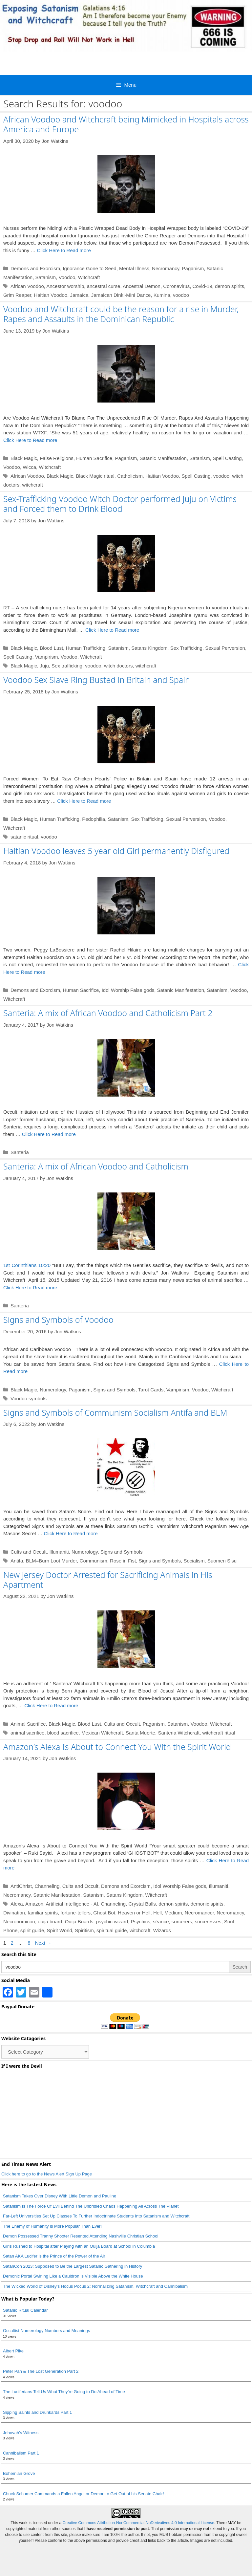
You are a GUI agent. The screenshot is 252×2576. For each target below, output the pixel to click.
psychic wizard (112, 1921)
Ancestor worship (65, 286)
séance (161, 1921)
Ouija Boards (79, 1921)
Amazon (34, 1904)
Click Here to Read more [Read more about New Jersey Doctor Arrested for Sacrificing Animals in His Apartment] (51, 1705)
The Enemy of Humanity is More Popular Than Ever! (52, 2226)
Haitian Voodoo (50, 295)
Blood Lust (51, 648)
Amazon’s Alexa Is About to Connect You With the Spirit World (117, 1746)
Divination (14, 1912)
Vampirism (46, 657)
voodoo (181, 295)
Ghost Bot (104, 1912)
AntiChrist (21, 1886)
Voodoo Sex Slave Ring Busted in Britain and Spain (96, 679)
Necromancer (199, 1912)
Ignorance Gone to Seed (89, 268)
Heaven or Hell (134, 1912)
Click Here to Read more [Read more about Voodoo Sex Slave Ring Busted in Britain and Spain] (84, 801)
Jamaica (79, 295)
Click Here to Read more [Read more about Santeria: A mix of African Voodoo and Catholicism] (30, 1287)
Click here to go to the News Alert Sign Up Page (46, 2174)
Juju (44, 665)
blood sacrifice (63, 1733)
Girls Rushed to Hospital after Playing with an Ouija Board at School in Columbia (79, 2246)
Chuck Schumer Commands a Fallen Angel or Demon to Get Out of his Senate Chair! (83, 2493)
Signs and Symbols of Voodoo (58, 1319)
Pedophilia (93, 819)
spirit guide (32, 1930)
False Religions (57, 458)
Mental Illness (134, 268)
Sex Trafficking (186, 648)
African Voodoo (27, 286)
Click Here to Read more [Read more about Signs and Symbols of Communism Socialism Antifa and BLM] (70, 1533)
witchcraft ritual (218, 1733)
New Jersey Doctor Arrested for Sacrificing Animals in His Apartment (107, 1579)
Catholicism (130, 476)
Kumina (162, 295)
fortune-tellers (75, 1912)
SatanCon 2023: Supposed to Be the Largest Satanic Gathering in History (72, 2266)
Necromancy (165, 268)
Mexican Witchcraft (102, 1733)
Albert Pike (13, 2350)
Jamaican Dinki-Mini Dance (121, 295)
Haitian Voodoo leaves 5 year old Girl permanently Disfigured (116, 850)
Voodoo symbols (28, 1398)
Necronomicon (19, 1921)
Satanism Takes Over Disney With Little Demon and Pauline (59, 2196)
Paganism (193, 268)
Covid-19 (202, 286)
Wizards (162, 1930)
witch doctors (118, 665)
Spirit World (59, 1930)
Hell (157, 1912)
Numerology (53, 1389)
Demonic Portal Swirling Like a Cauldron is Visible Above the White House (73, 2276)
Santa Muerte (140, 1733)
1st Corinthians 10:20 (27, 1265)
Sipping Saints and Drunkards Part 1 (37, 2412)
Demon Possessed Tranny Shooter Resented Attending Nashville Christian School (80, 2236)
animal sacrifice (27, 1733)
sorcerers (182, 1921)
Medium (173, 1912)
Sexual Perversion (225, 648)
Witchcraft (89, 277)
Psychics (140, 1921)
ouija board (50, 1921)
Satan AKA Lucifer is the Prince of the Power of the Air (54, 2256)
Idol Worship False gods (128, 990)
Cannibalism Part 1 (21, 2453)
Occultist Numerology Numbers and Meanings (46, 2330)
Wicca (29, 467)
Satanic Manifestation (163, 458)
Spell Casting (227, 458)
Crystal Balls (142, 1904)
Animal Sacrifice (28, 1724)
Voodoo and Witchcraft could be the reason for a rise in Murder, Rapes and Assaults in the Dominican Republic (121, 313)
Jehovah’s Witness (20, 2432)
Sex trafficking (67, 665)
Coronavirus (176, 286)
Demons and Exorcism (35, 268)
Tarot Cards (151, 1389)
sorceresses (208, 1921)
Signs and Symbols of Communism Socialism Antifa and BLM (115, 1412)
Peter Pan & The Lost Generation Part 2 (40, 2371)
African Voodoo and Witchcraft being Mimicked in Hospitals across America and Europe (126, 124)
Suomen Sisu (222, 1560)
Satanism (45, 277)
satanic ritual (24, 837)
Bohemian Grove (19, 2473)
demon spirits (229, 286)
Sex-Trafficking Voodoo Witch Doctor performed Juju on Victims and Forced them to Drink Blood (120, 503)
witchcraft (32, 485)
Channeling (46, 1886)
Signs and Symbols (114, 1389)
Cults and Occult (28, 1552)
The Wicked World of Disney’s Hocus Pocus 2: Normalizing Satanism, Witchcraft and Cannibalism (95, 2286)
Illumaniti (59, 1552)
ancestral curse (103, 286)
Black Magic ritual (95, 476)
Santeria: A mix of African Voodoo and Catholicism (95, 1166)
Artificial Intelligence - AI (72, 1904)
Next (43, 1943)
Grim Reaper (17, 295)
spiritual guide (111, 1930)
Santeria (19, 1152)
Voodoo (66, 277)
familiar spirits (43, 1912)
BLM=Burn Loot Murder (51, 1560)
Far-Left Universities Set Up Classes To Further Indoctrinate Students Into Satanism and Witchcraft (96, 2216)
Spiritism (84, 1930)
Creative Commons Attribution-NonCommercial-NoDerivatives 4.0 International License (138, 2523)
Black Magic (23, 458)
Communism (93, 1560)
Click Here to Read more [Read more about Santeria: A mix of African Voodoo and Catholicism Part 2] (49, 1134)
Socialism (193, 1560)
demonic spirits (207, 1904)
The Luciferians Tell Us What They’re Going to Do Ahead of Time (64, 2391)
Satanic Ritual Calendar (25, 2310)
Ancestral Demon (141, 286)
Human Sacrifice (94, 458)
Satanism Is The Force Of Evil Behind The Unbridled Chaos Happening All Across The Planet (91, 2206)
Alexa (16, 1904)
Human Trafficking (85, 648)
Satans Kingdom (149, 648)
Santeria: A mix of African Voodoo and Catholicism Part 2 (107, 1012)
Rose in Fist (123, 1560)
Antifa (16, 1560)
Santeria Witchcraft (179, 1733)
